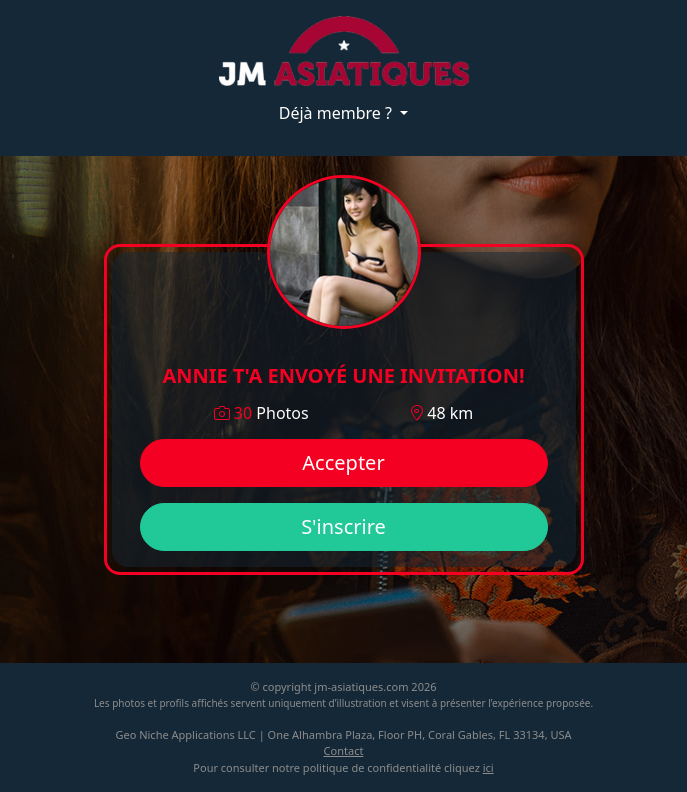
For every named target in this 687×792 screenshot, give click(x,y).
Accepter (343, 462)
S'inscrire (343, 526)
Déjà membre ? (337, 113)
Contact (344, 750)
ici (488, 767)
